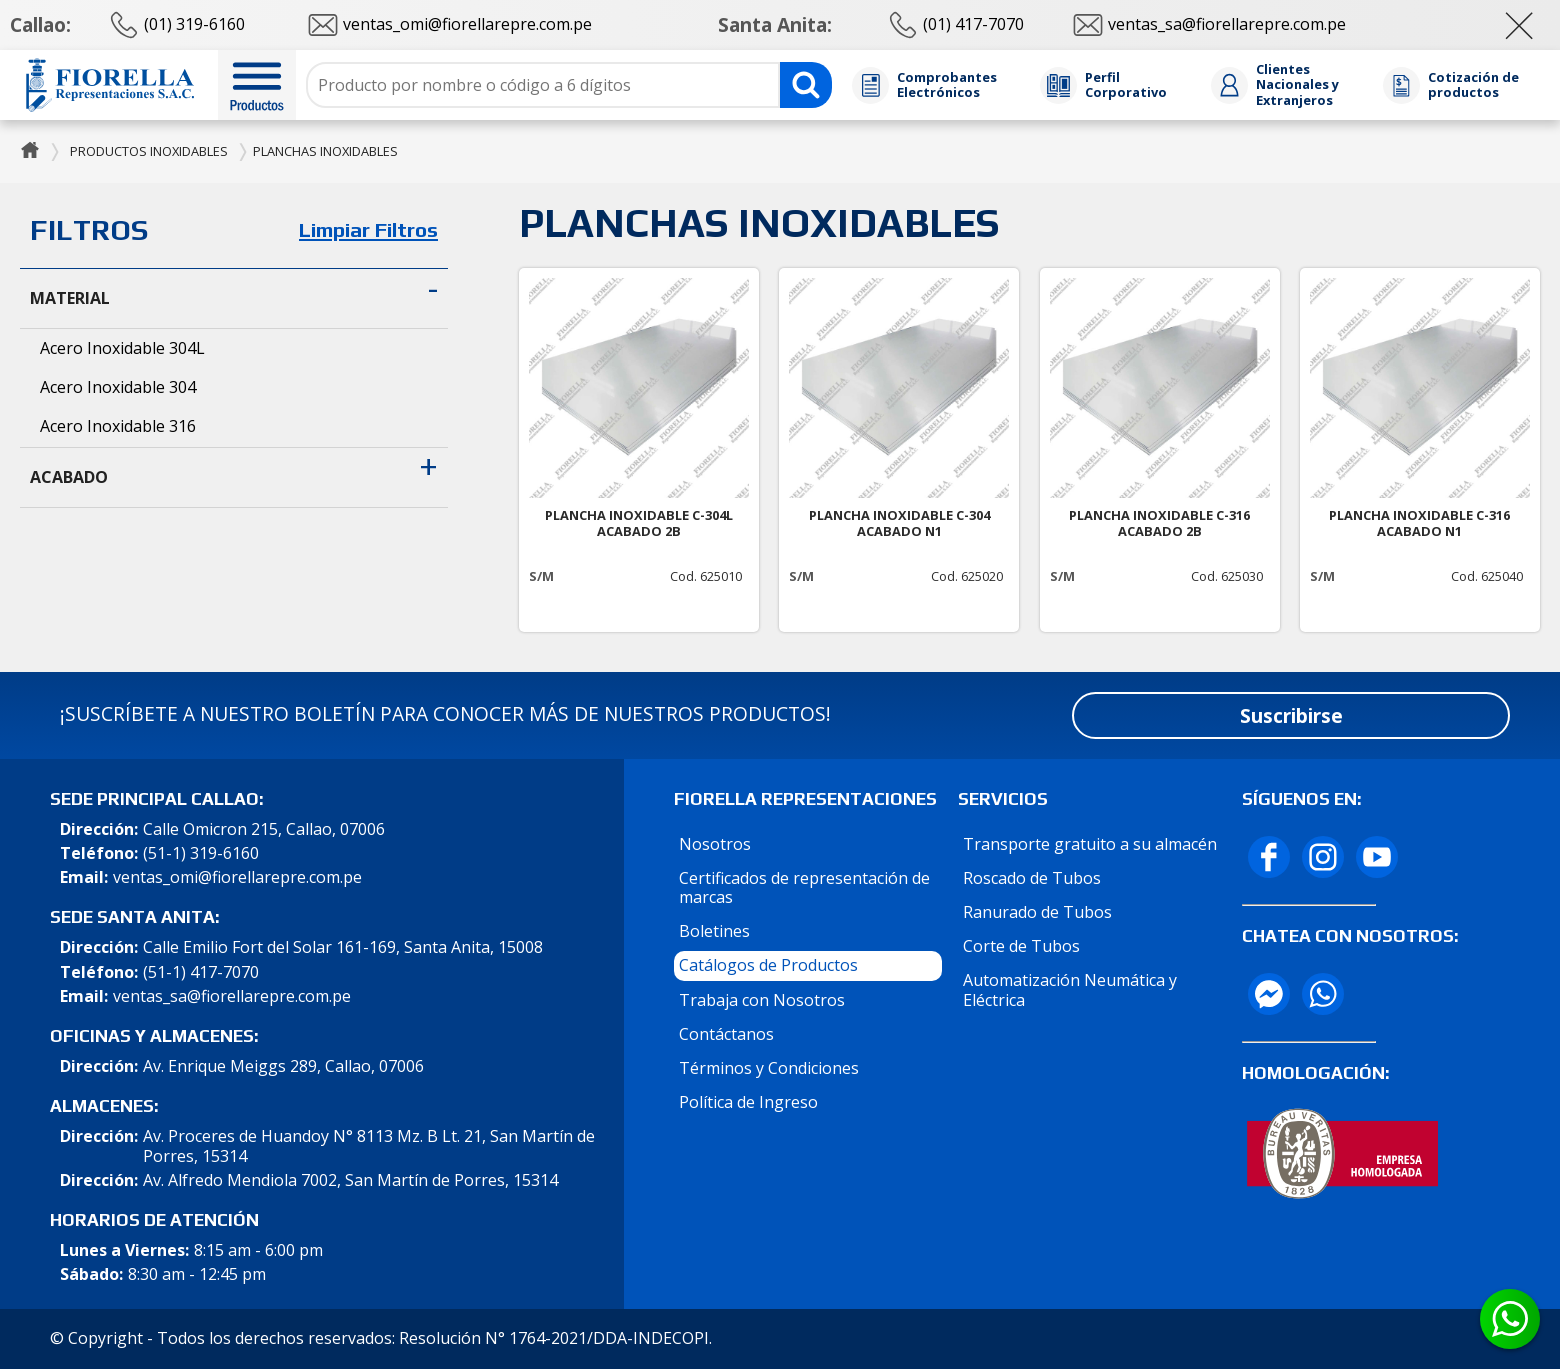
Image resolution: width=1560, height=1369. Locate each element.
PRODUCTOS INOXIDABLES (149, 151)
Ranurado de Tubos (1037, 912)
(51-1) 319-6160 (201, 853)
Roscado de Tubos (1032, 878)
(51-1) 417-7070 (201, 972)
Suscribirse (1291, 715)
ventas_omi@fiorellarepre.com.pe (237, 877)
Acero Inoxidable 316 (118, 426)
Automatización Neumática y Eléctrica (1070, 989)
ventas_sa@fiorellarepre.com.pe (232, 996)
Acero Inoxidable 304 (118, 387)
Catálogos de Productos (768, 965)
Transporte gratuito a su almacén (1090, 844)
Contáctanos (726, 1034)
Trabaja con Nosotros (762, 1000)
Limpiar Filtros (368, 230)
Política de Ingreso (748, 1102)
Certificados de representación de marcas (804, 887)
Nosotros (715, 844)
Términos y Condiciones (769, 1068)
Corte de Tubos (1021, 946)
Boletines (714, 931)
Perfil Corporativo (1126, 85)
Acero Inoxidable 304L (122, 348)
